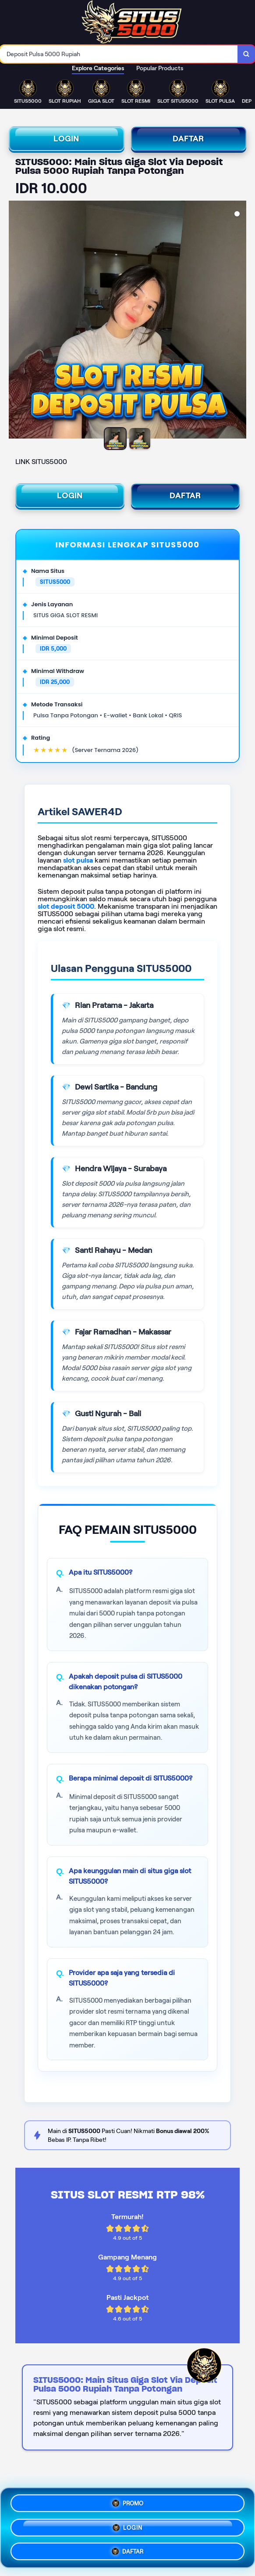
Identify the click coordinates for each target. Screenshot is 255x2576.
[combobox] (119, 54)
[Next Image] (239, 320)
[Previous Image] (16, 320)
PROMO (127, 2504)
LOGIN (66, 138)
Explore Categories (98, 68)
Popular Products (159, 68)
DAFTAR (188, 138)
